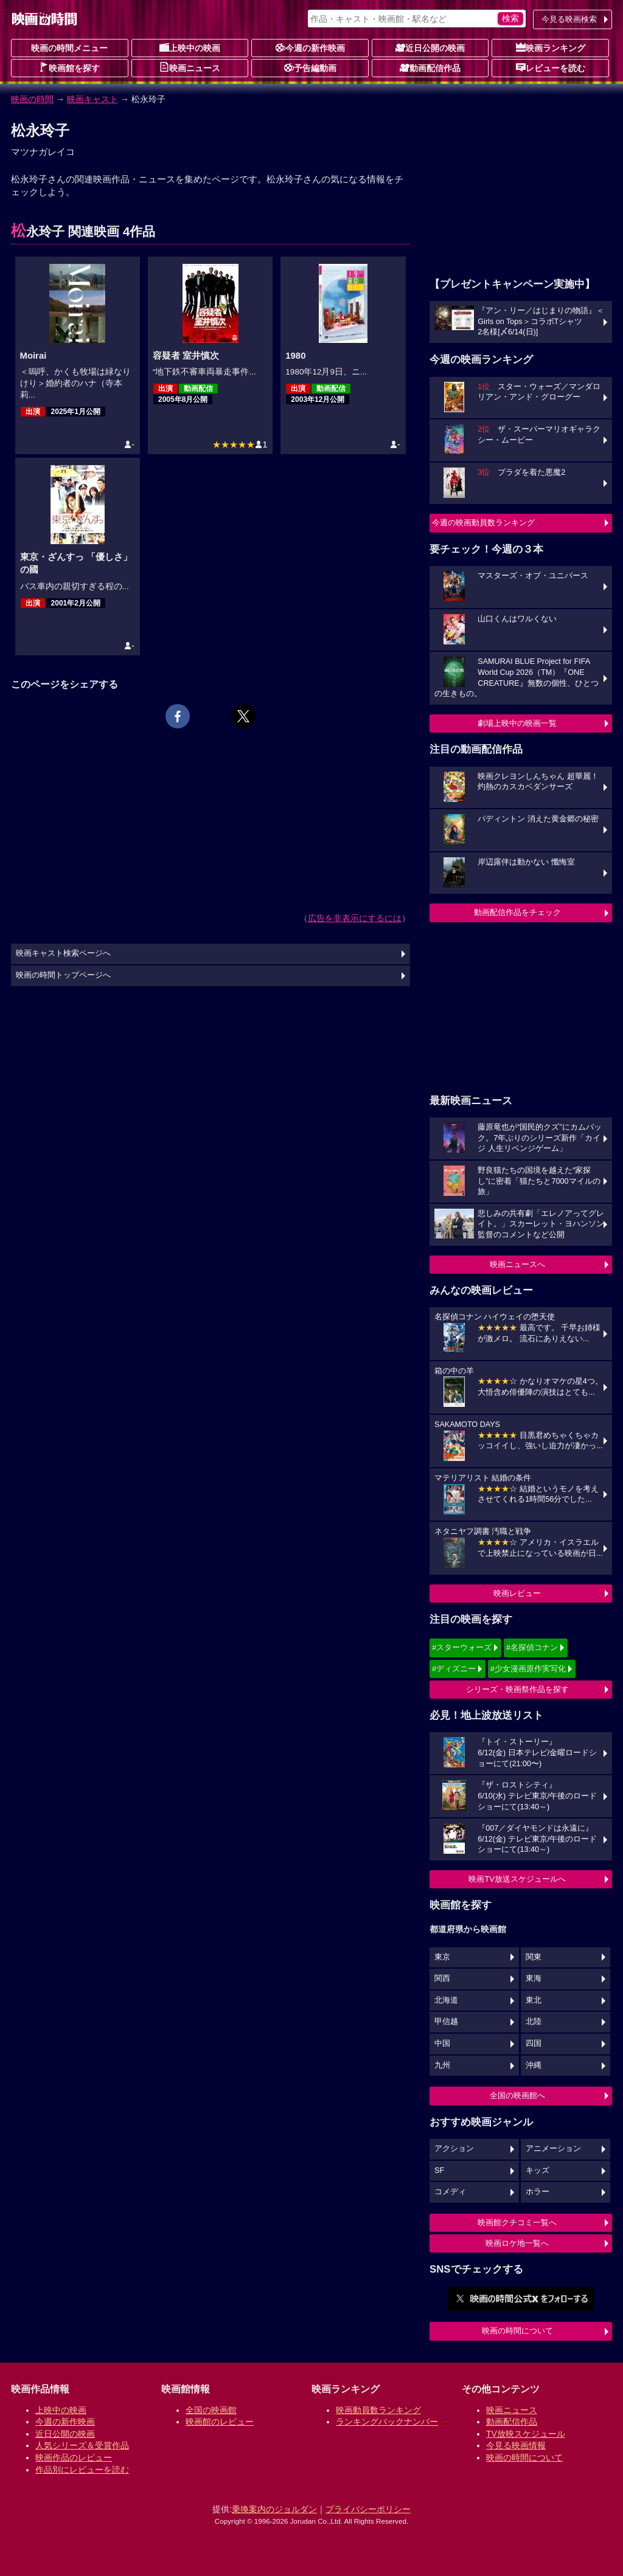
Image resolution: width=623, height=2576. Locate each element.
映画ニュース (189, 67)
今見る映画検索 (569, 19)
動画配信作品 (430, 67)
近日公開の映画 (430, 47)
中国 (442, 2043)
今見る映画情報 (516, 2445)
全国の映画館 (211, 2410)
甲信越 (446, 2021)
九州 (442, 2065)
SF (439, 2170)
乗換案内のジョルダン (274, 2509)
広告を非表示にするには (355, 918)
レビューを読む (550, 67)
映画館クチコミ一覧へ (517, 2222)
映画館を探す (69, 67)
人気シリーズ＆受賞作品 (82, 2445)
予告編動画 (310, 67)
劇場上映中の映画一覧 (517, 723)
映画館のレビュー (220, 2421)
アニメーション (553, 2148)
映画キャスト (92, 99)
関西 (442, 1978)
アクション (454, 2148)
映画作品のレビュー (73, 2457)
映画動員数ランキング (378, 2410)
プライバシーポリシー (368, 2509)
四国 (533, 2043)
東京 (442, 1957)
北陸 (533, 2021)
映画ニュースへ (517, 1264)
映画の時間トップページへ (63, 975)
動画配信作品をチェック (517, 912)
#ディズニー (454, 1668)
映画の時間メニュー (69, 48)
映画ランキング (550, 47)
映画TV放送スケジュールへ (517, 1879)
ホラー (537, 2192)
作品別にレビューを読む (82, 2469)
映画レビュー (517, 1593)
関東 (533, 1957)
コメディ (450, 2192)
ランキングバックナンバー (387, 2421)
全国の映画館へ (517, 2095)
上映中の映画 (189, 47)
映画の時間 (32, 99)
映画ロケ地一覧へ (517, 2243)
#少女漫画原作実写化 (528, 1668)
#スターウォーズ (462, 1647)
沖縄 (533, 2065)
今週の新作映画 (310, 47)
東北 (533, 2000)
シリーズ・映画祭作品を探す (517, 1689)
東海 (533, 1978)
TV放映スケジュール (525, 2434)
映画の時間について (517, 2330)
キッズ (537, 2170)
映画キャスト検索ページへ (63, 953)
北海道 (446, 2000)
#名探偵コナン (532, 1647)
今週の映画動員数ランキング (483, 522)
